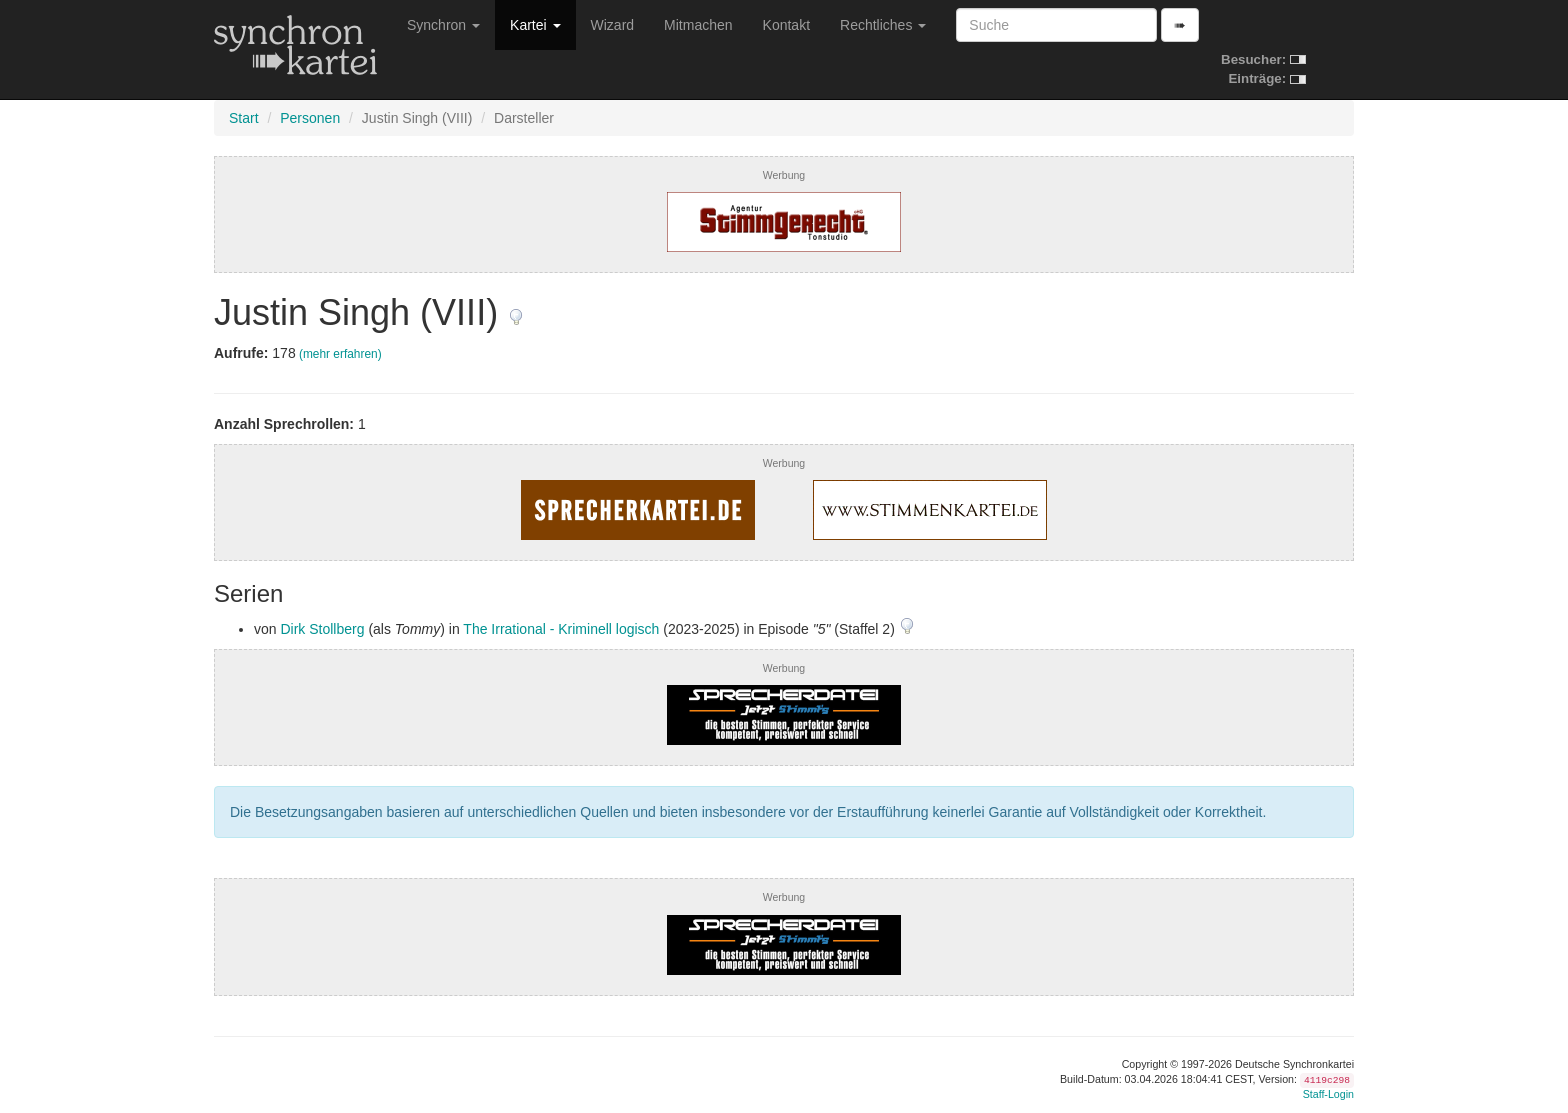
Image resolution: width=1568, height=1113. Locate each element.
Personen (310, 118)
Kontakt (786, 25)
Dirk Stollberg (322, 629)
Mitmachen (698, 25)
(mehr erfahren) (340, 354)
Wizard (613, 25)
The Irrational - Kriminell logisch (561, 629)
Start (244, 118)
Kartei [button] (535, 25)
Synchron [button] (443, 25)
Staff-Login (1328, 1094)
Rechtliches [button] (883, 25)
